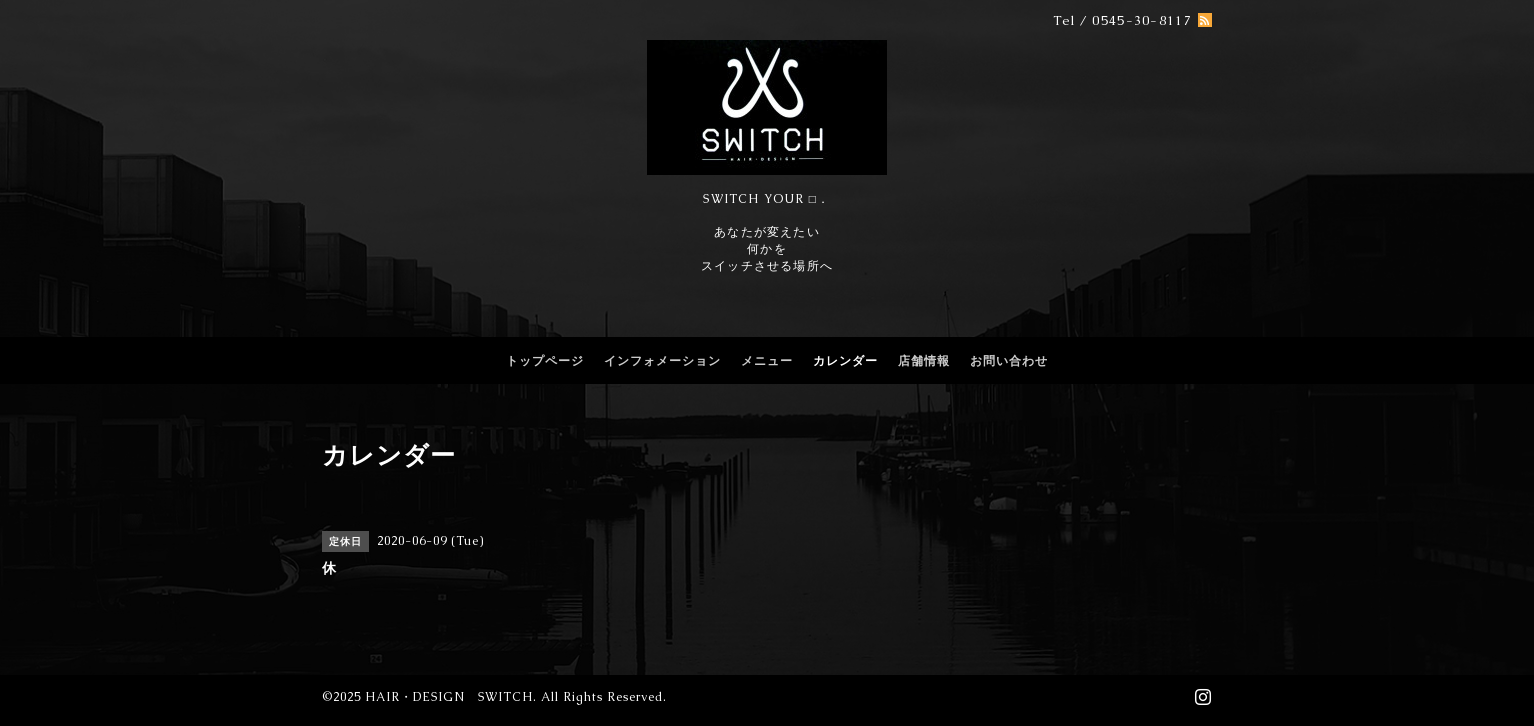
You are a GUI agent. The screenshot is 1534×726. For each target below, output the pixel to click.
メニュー (767, 361)
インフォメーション (662, 361)
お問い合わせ (1009, 361)
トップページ (545, 361)
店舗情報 (924, 361)
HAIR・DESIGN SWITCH (449, 697)
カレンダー (845, 361)
